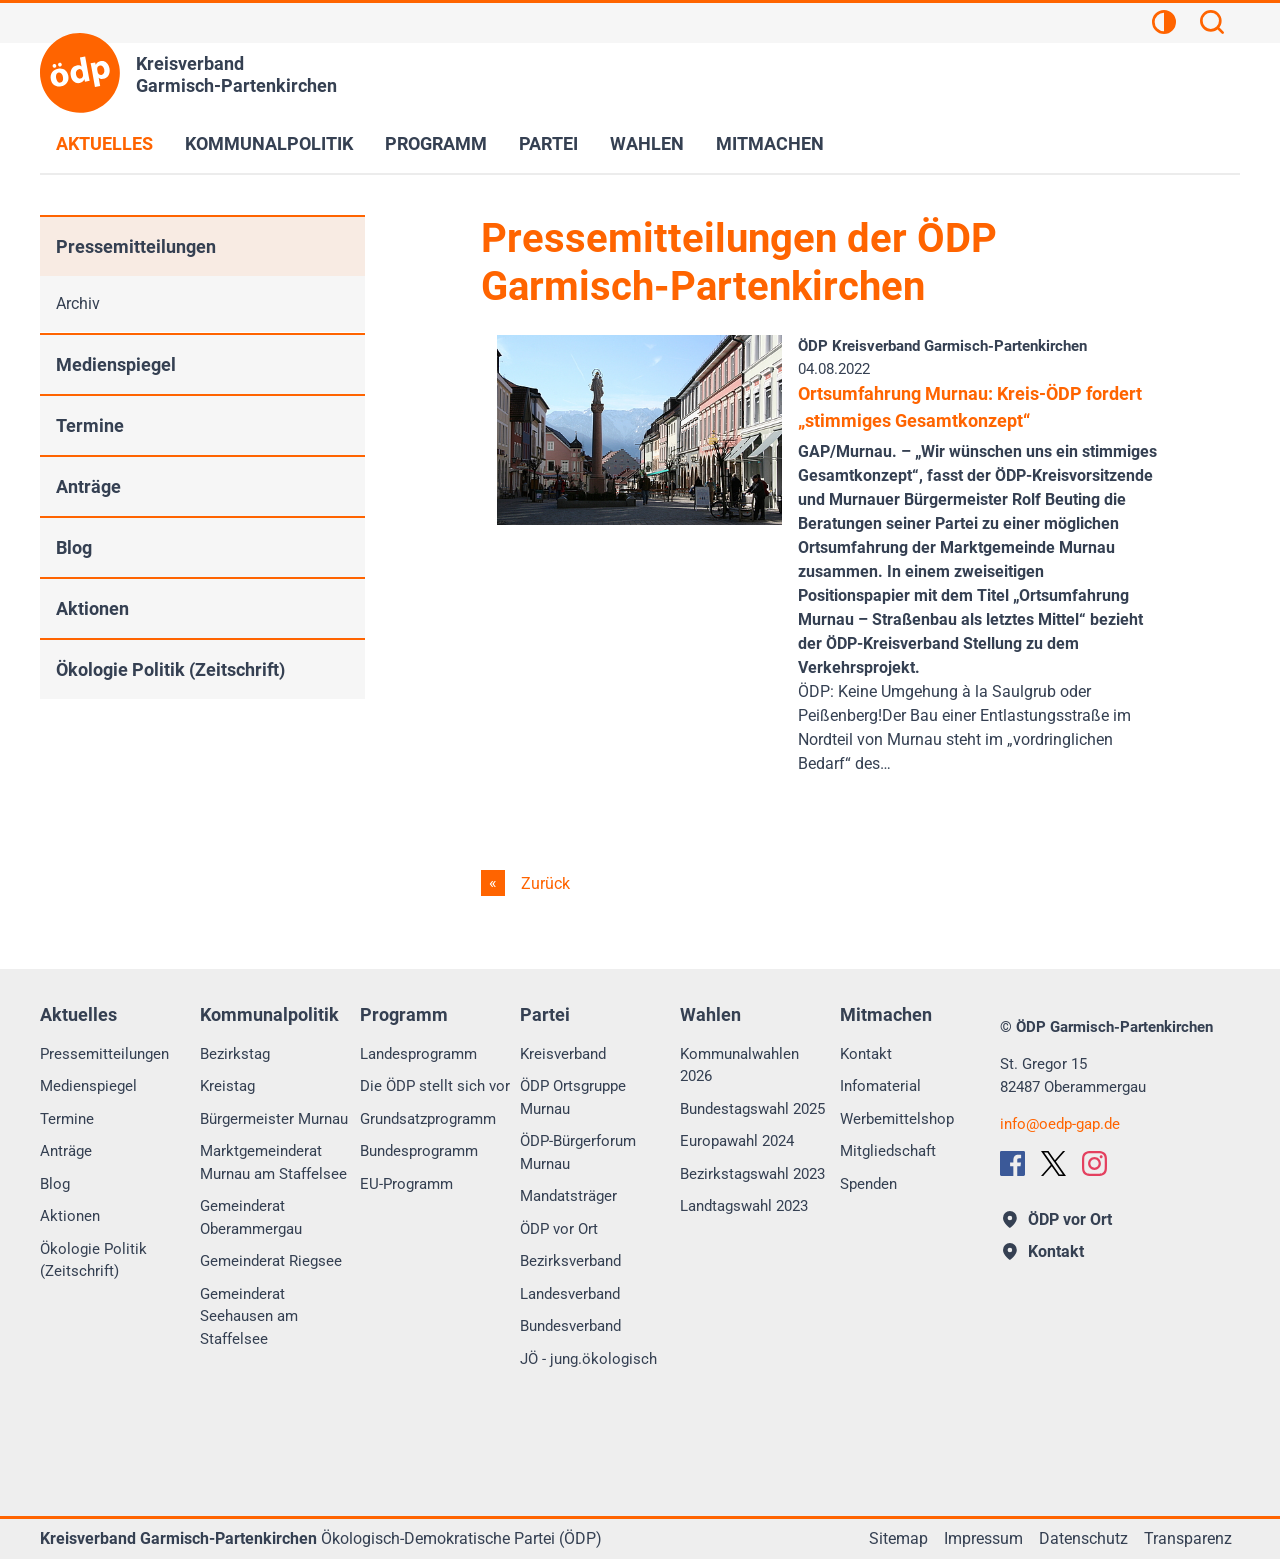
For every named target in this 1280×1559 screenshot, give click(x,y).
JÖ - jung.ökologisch (588, 1359)
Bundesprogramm (419, 1151)
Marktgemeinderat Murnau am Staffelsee (273, 1162)
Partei (548, 143)
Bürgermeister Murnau (274, 1119)
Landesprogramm (418, 1054)
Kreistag (227, 1086)
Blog (74, 547)
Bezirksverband (570, 1261)
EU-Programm (406, 1184)
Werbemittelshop (897, 1119)
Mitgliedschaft (888, 1151)
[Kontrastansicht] (1164, 25)
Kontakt (866, 1054)
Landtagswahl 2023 (744, 1206)
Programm (436, 143)
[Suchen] (1212, 25)
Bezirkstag (235, 1054)
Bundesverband (570, 1326)
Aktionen (92, 608)
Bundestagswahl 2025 (752, 1109)
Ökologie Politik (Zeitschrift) (170, 669)
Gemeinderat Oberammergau (251, 1217)
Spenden (868, 1184)
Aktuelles (104, 143)
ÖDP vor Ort (559, 1229)
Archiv (78, 303)
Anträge (88, 486)
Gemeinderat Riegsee (271, 1261)
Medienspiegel (116, 364)
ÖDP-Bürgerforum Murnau (578, 1152)
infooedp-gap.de (1060, 1124)
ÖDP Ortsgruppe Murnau (573, 1097)
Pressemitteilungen (136, 246)
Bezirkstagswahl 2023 (752, 1174)
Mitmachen (770, 143)
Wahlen (647, 143)
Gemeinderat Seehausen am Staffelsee (249, 1316)
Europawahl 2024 (737, 1141)
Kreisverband (563, 1054)
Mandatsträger (568, 1196)
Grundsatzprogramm (428, 1119)
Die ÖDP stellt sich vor (435, 1086)
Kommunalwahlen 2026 (739, 1065)
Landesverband (570, 1294)
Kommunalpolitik (269, 143)
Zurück (543, 883)
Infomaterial (880, 1086)
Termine (90, 425)
